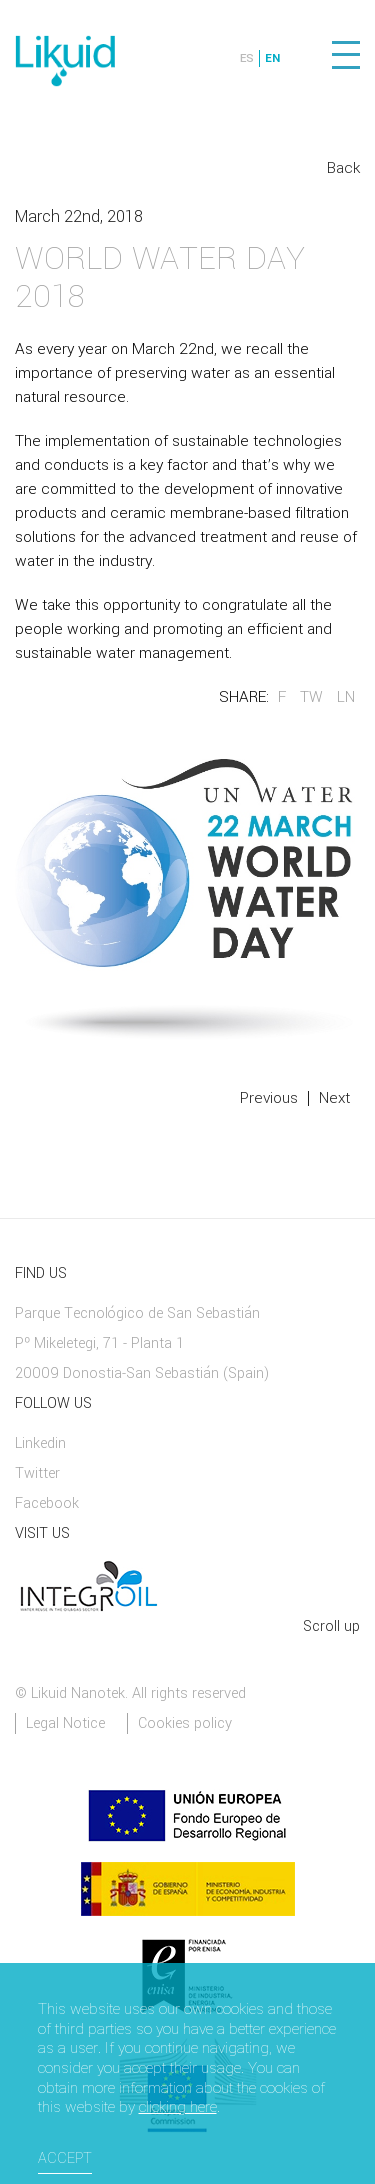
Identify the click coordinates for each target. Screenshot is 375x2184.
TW (311, 697)
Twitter (37, 1473)
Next (334, 1098)
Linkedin (40, 1443)
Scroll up (331, 1626)
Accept (65, 2158)
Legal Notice (65, 1723)
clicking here (178, 2108)
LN (346, 697)
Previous (269, 1098)
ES (247, 58)
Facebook (47, 1503)
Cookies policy (185, 1723)
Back (343, 168)
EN (272, 58)
